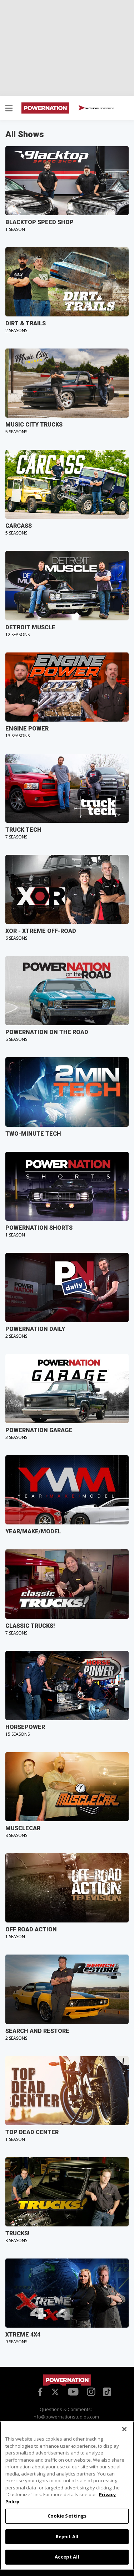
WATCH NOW (96, 108)
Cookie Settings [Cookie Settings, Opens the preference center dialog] (67, 2516)
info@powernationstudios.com (66, 2417)
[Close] (124, 2429)
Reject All (67, 2536)
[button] (9, 109)
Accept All (67, 2557)
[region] (67, 2495)
